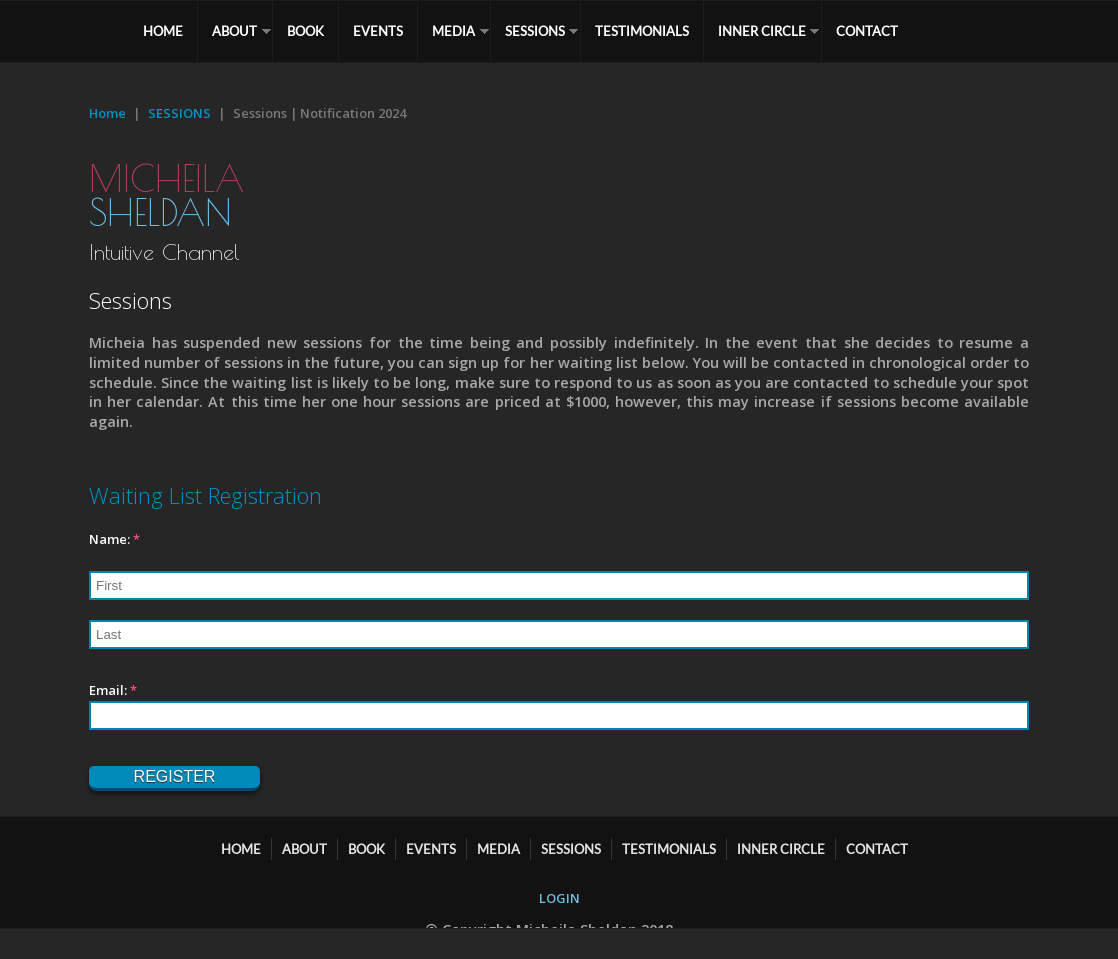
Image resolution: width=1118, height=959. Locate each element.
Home (107, 113)
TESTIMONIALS (642, 31)
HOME (163, 31)
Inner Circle (762, 31)
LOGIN (559, 898)
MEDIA (453, 31)
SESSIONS (535, 31)
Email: (113, 690)
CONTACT (867, 31)
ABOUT (234, 31)
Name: (114, 539)
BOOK (305, 31)
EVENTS (378, 31)
